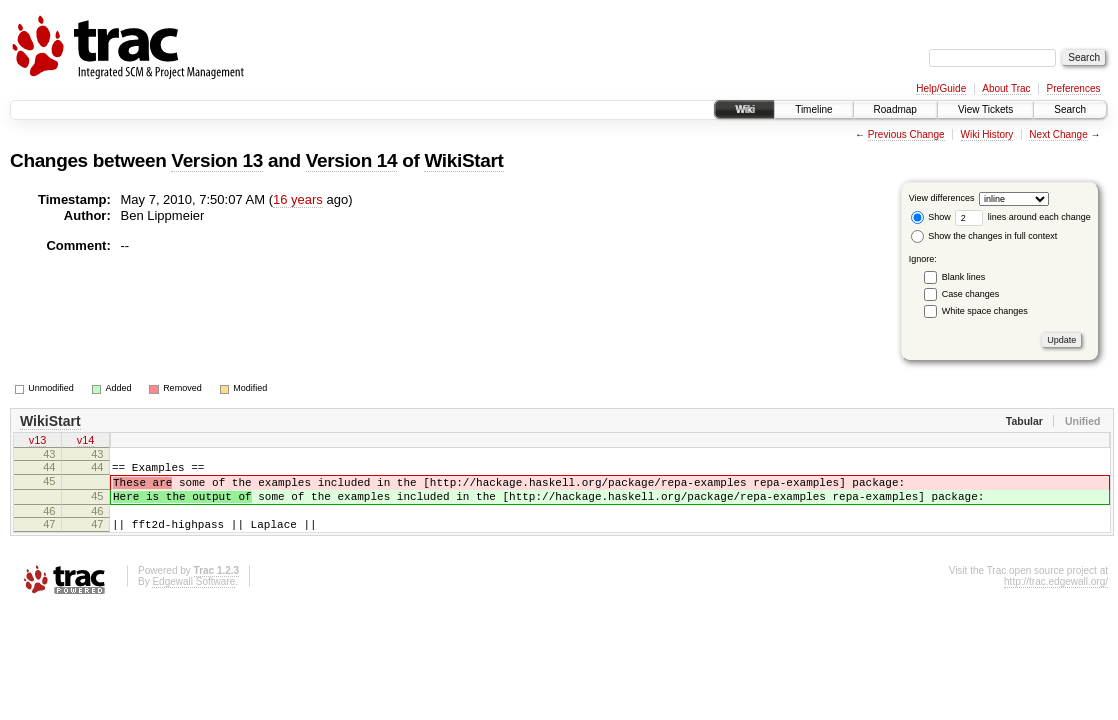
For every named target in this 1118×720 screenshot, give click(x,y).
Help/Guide (941, 88)
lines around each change (1023, 217)
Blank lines (964, 277)
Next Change (1058, 134)
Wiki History (987, 134)
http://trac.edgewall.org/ (1056, 596)
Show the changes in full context (984, 236)
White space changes (985, 311)
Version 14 (352, 160)
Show (931, 217)
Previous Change (906, 134)
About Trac (1006, 88)
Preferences (1074, 88)
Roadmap (895, 109)
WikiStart (463, 160)
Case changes (971, 294)
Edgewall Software (193, 596)
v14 (86, 442)
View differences (942, 198)
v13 (38, 442)
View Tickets (985, 109)
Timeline (813, 109)
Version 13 (217, 160)
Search (1070, 109)
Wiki (744, 109)
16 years (298, 199)
